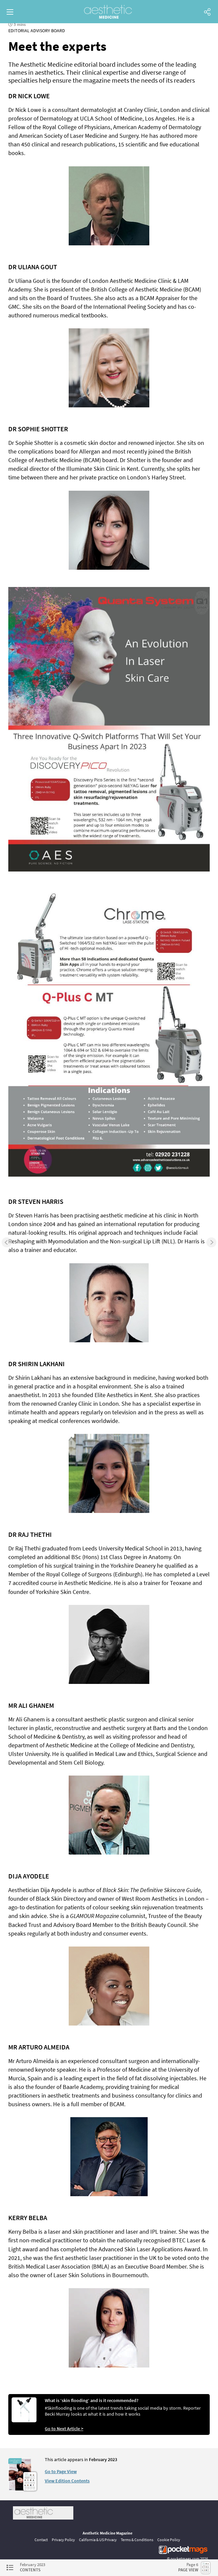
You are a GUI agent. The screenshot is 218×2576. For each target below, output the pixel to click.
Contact (41, 2539)
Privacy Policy (63, 2539)
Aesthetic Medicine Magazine (107, 2533)
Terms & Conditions (137, 2539)
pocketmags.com (185, 2558)
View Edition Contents (67, 2481)
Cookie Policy (168, 2539)
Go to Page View (61, 2471)
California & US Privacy (98, 2539)
